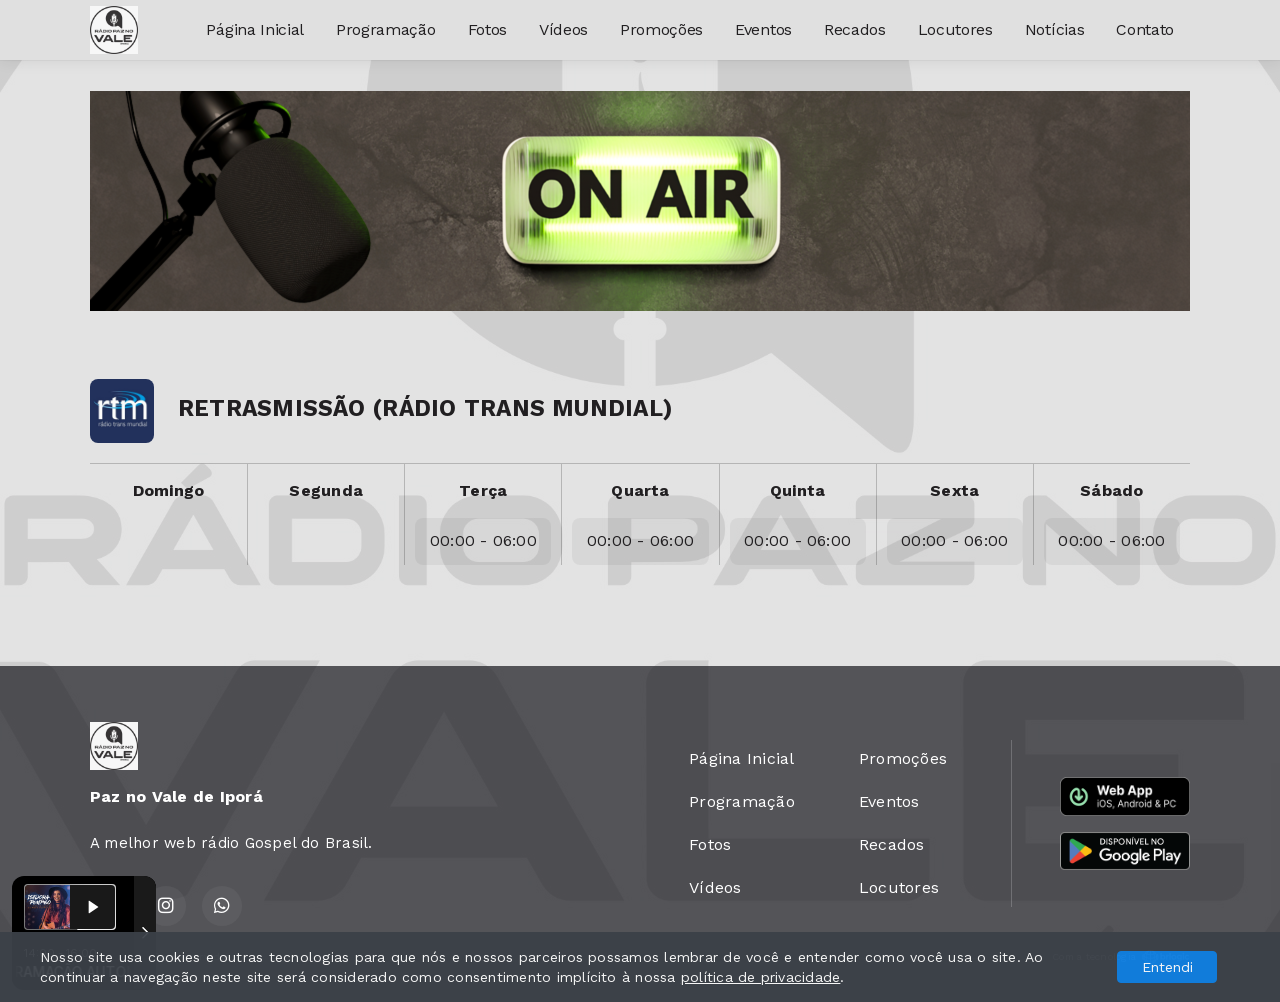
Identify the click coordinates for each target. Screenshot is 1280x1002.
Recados (855, 29)
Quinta (797, 490)
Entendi (1167, 967)
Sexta (954, 490)
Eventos (763, 29)
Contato (1145, 29)
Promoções (661, 29)
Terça (483, 490)
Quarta (640, 490)
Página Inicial (255, 29)
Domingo (169, 490)
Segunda (326, 490)
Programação (385, 29)
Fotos (487, 29)
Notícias (1054, 29)
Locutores (955, 29)
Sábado (1111, 490)
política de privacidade (761, 977)
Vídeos (563, 29)
